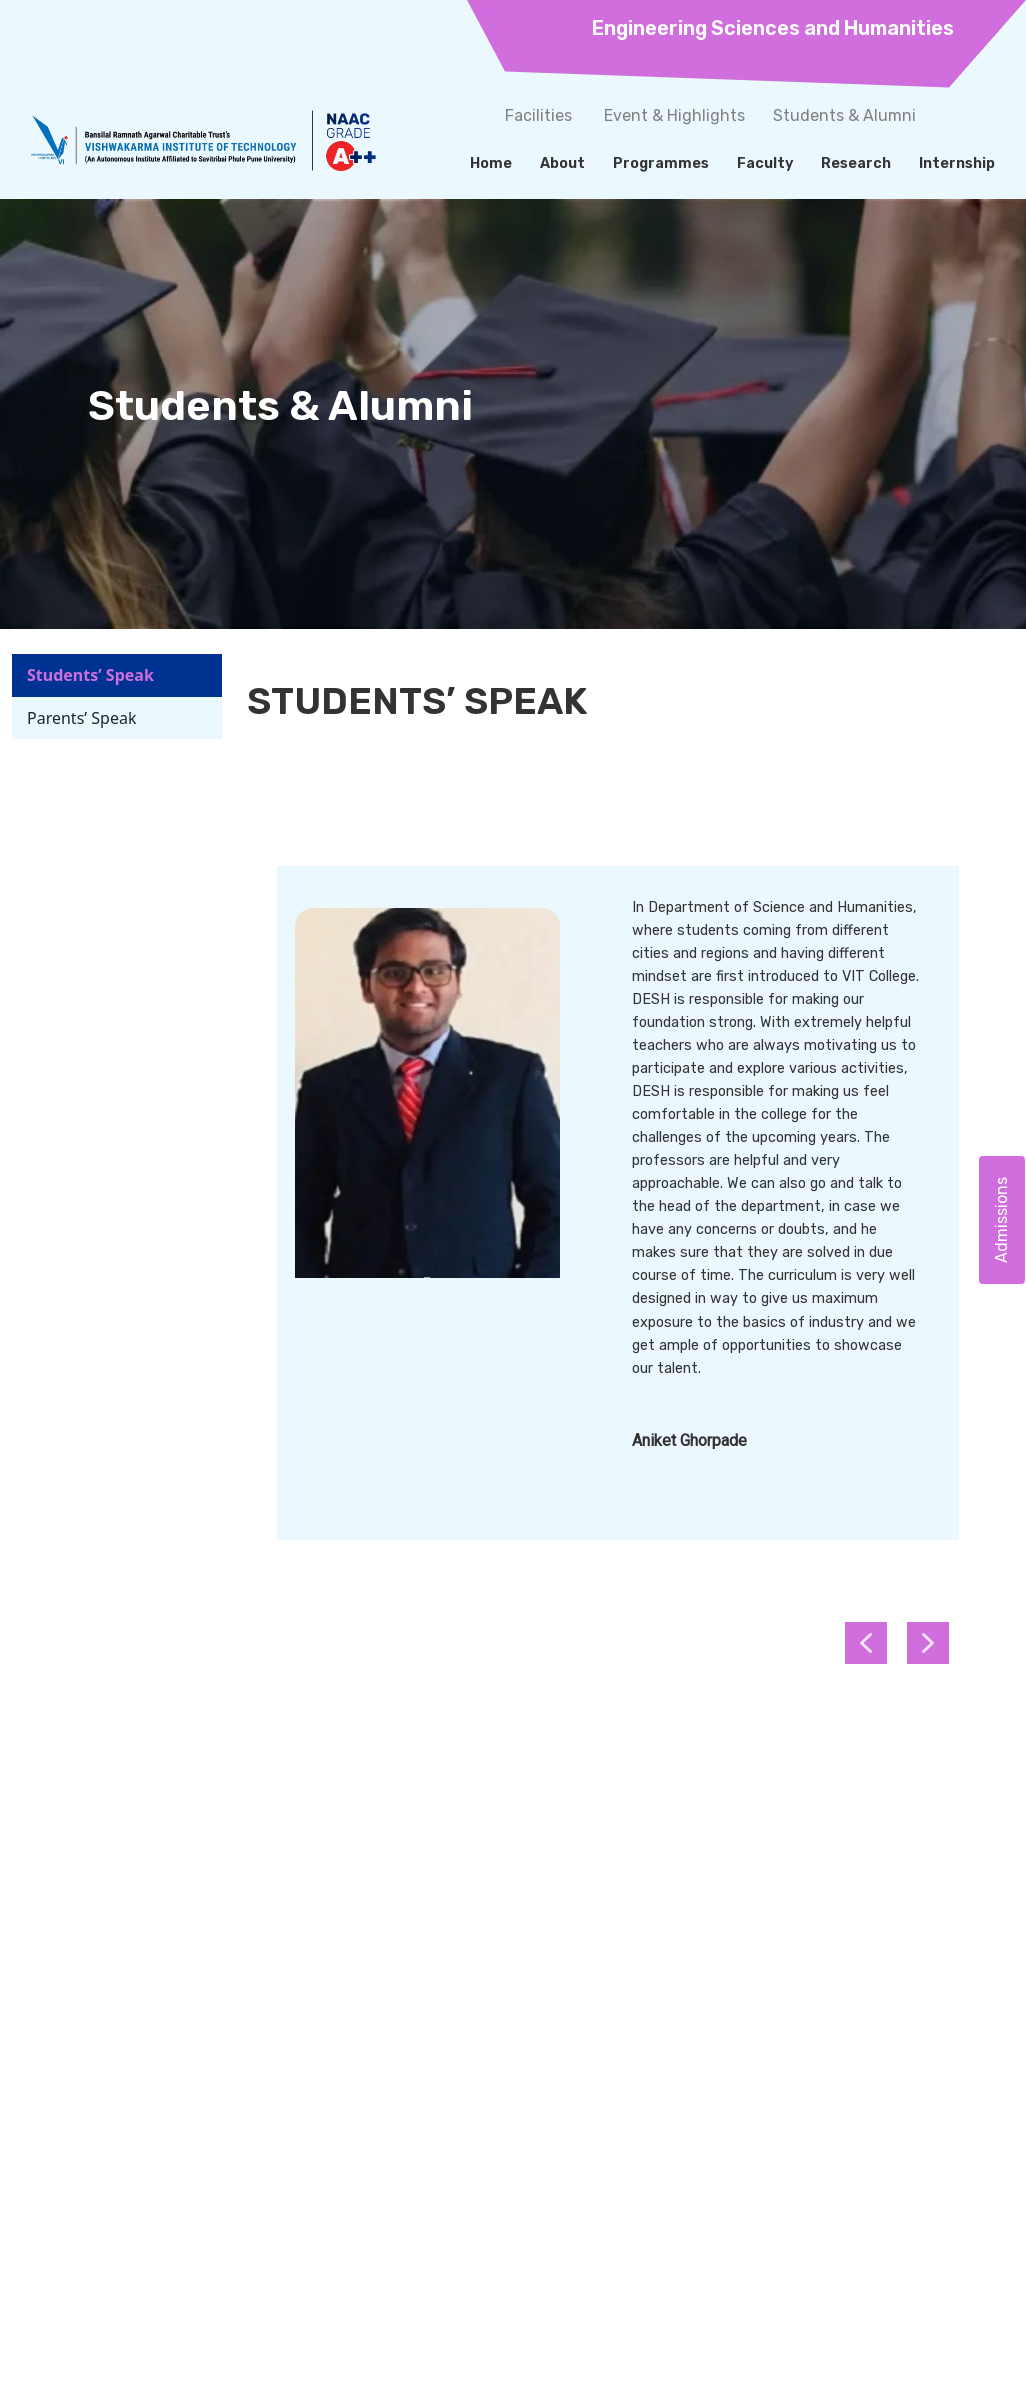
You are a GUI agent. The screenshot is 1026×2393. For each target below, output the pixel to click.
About (562, 163)
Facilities (538, 115)
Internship (957, 163)
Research (856, 163)
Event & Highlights (674, 115)
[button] (928, 1643)
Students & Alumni (844, 115)
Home (491, 163)
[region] (618, 1233)
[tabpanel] (618, 1206)
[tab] (117, 675)
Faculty (765, 163)
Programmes (661, 163)
